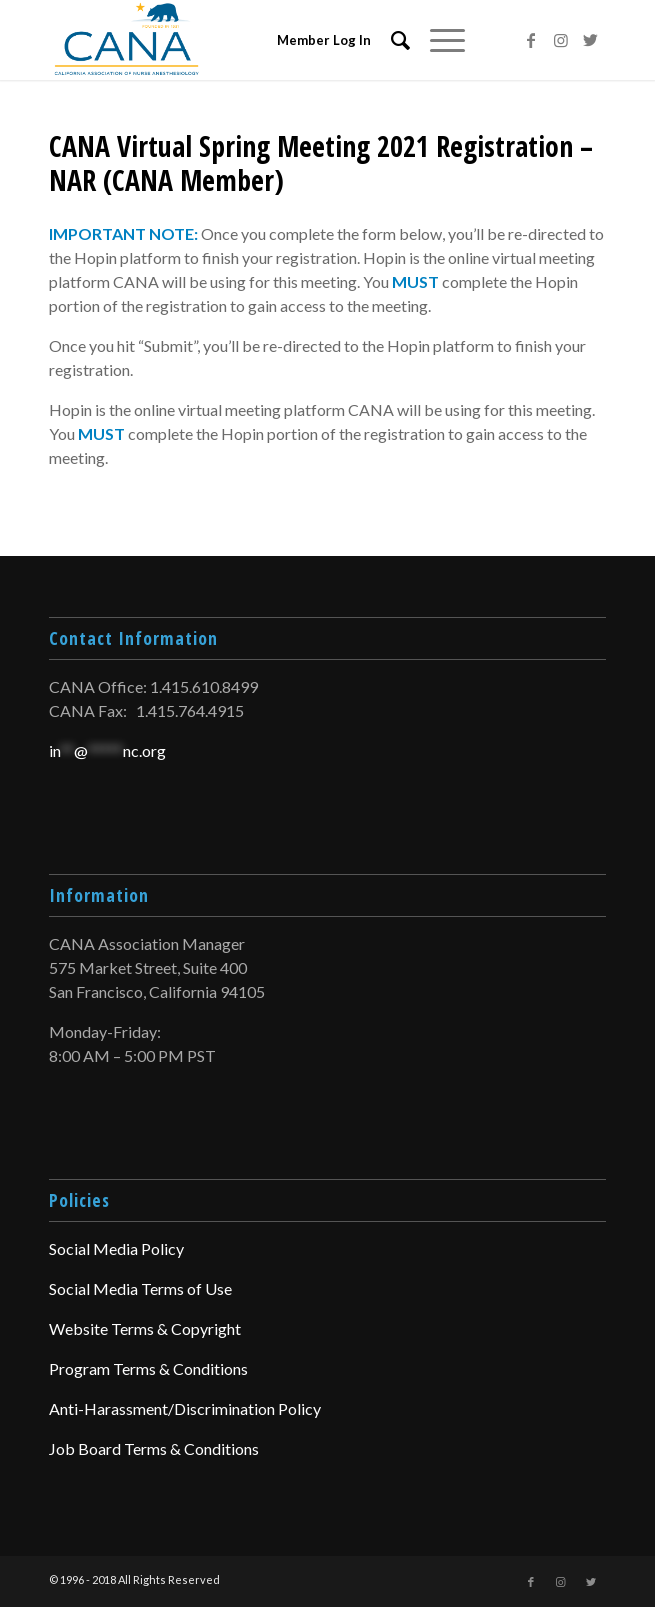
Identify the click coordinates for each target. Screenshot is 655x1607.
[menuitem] (390, 40)
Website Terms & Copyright (145, 1328)
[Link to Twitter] (591, 40)
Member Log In (324, 40)
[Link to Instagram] (561, 40)
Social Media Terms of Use (140, 1288)
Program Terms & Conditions (148, 1368)
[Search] (390, 40)
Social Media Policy (116, 1248)
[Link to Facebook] (531, 40)
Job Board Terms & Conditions (154, 1448)
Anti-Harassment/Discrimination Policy (185, 1408)
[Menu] (437, 40)
